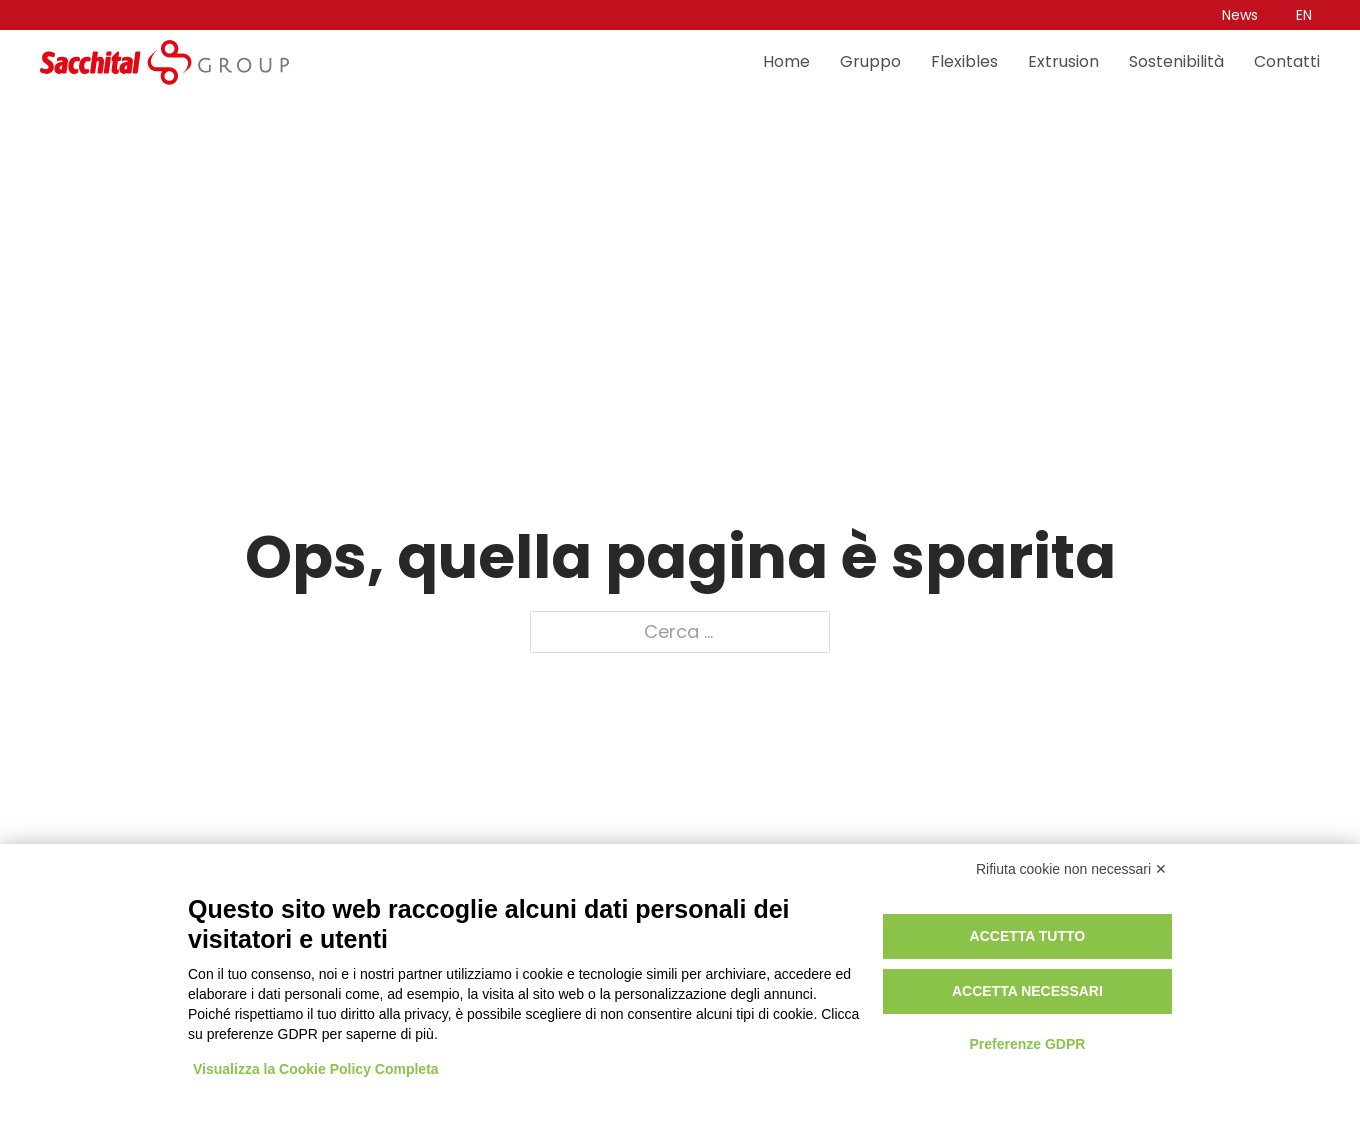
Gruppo (870, 62)
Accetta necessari (1027, 991)
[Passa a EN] (1304, 15)
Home (786, 62)
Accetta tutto (1028, 936)
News (1240, 15)
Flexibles (964, 62)
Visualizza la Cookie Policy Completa (316, 1069)
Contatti (1287, 62)
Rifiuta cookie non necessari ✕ (1071, 869)
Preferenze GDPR (1027, 1044)
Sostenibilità (1176, 62)
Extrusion (1063, 62)
